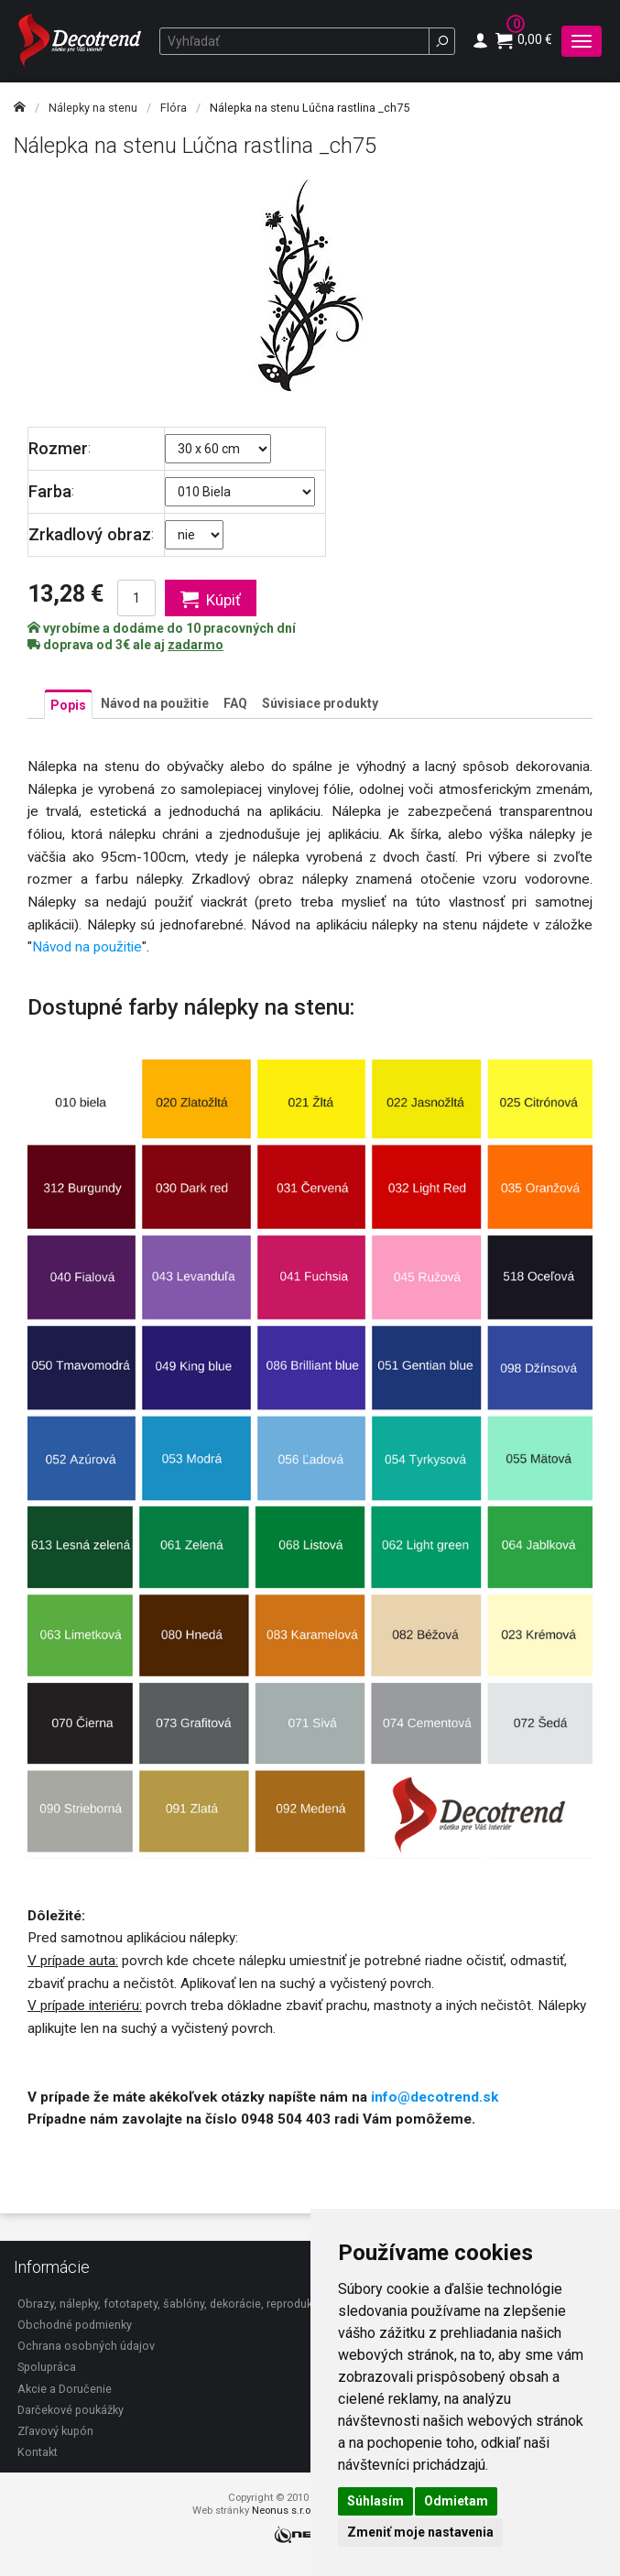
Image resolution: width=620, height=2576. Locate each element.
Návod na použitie (155, 703)
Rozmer (58, 448)
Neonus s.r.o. (282, 2510)
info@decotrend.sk (434, 2097)
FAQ (235, 703)
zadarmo (195, 644)
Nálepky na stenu (93, 107)
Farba (49, 491)
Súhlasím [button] (375, 2501)
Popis (68, 705)
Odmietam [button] (456, 2501)
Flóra (173, 107)
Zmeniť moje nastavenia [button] (420, 2532)
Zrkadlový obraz (89, 534)
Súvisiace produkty (320, 703)
